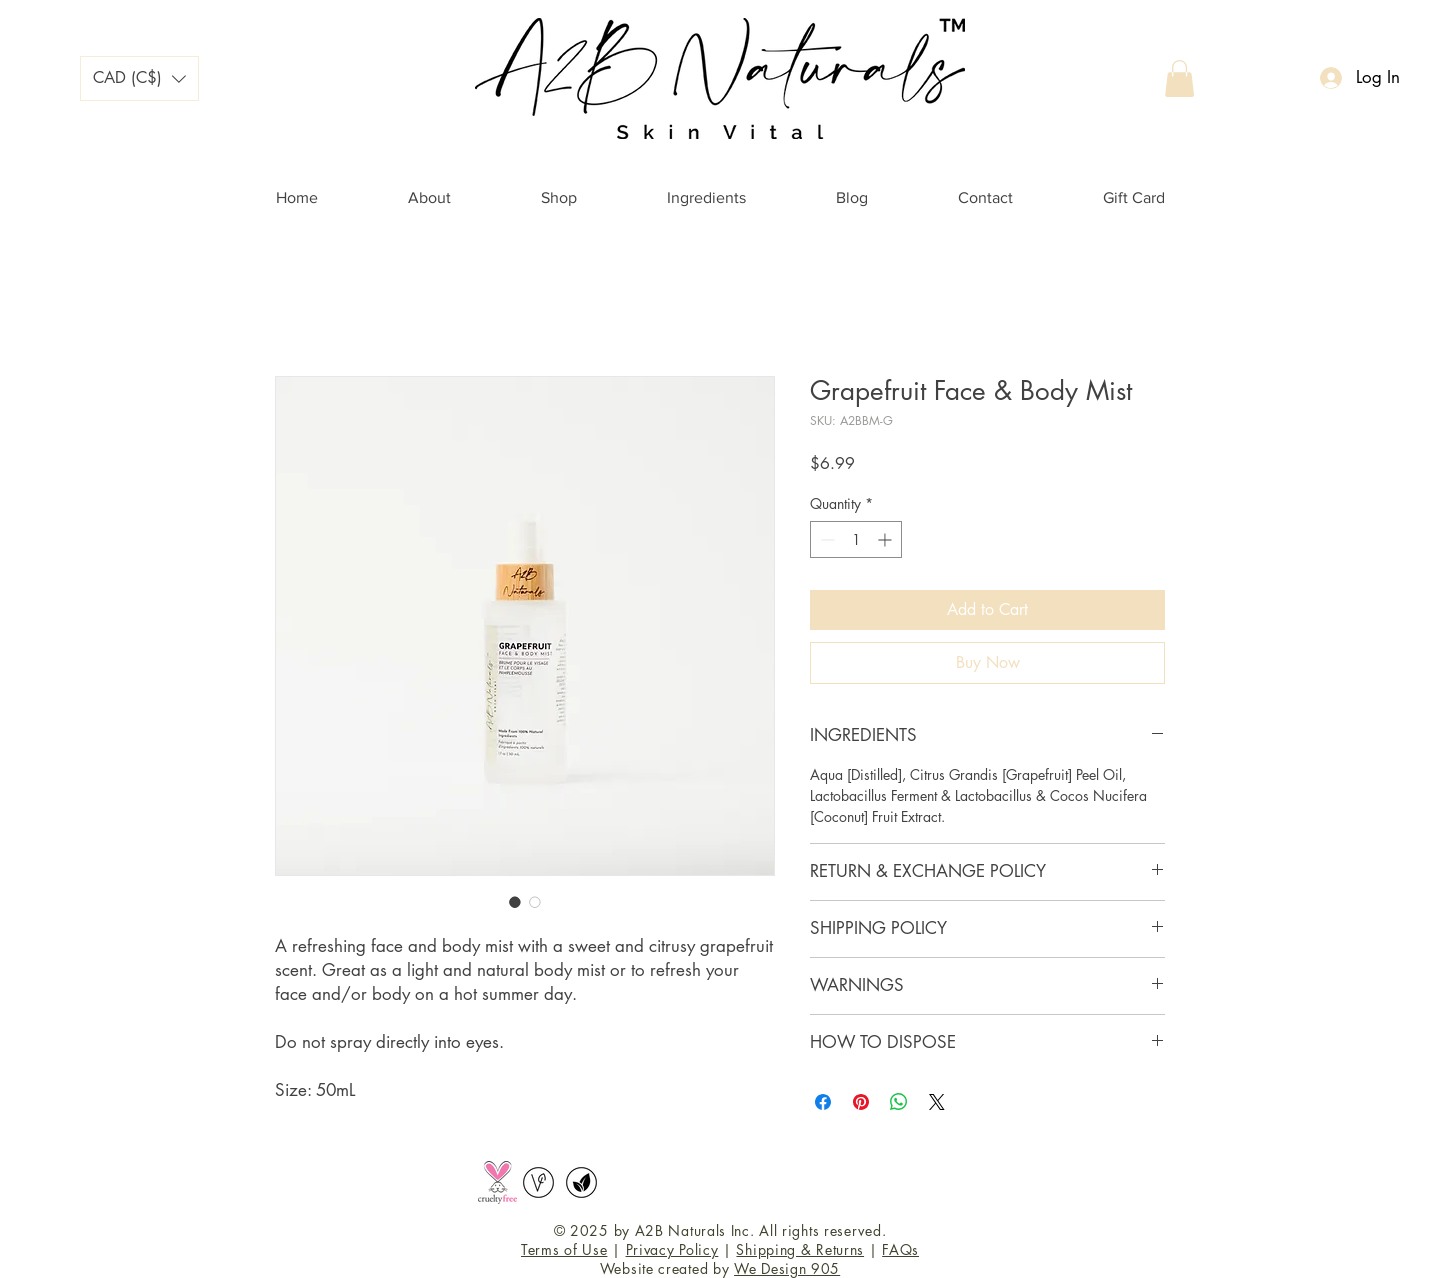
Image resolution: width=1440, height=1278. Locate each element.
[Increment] (886, 539)
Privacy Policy (672, 1249)
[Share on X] (937, 1102)
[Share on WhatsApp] (899, 1102)
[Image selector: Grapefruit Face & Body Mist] (515, 902)
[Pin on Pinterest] (861, 1102)
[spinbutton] (856, 539)
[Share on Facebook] (823, 1102)
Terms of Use (564, 1249)
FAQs (900, 1249)
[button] (139, 78)
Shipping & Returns (800, 1249)
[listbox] (139, 78)
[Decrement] (825, 539)
